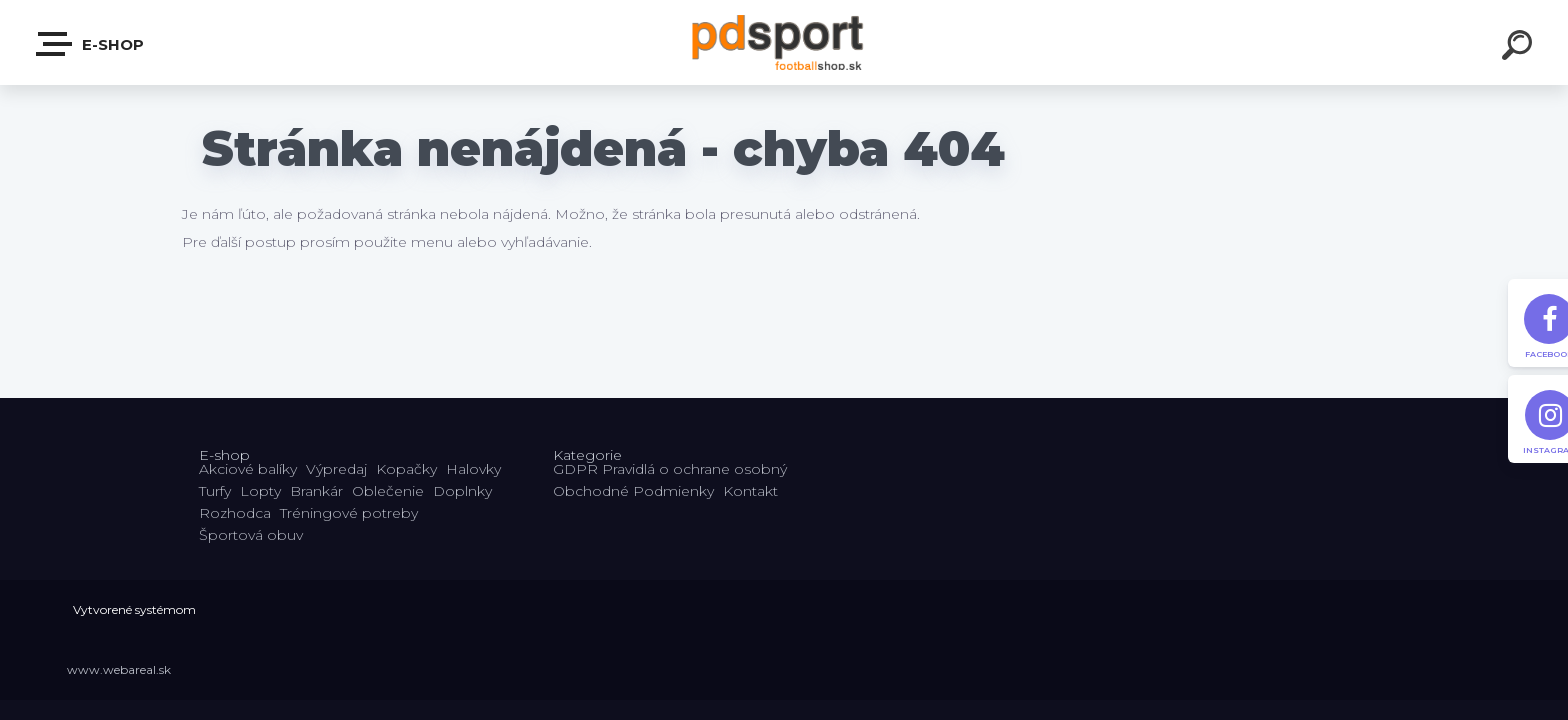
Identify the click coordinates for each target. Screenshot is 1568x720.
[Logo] (784, 42)
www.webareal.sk (119, 669)
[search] (1520, 48)
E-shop (91, 44)
